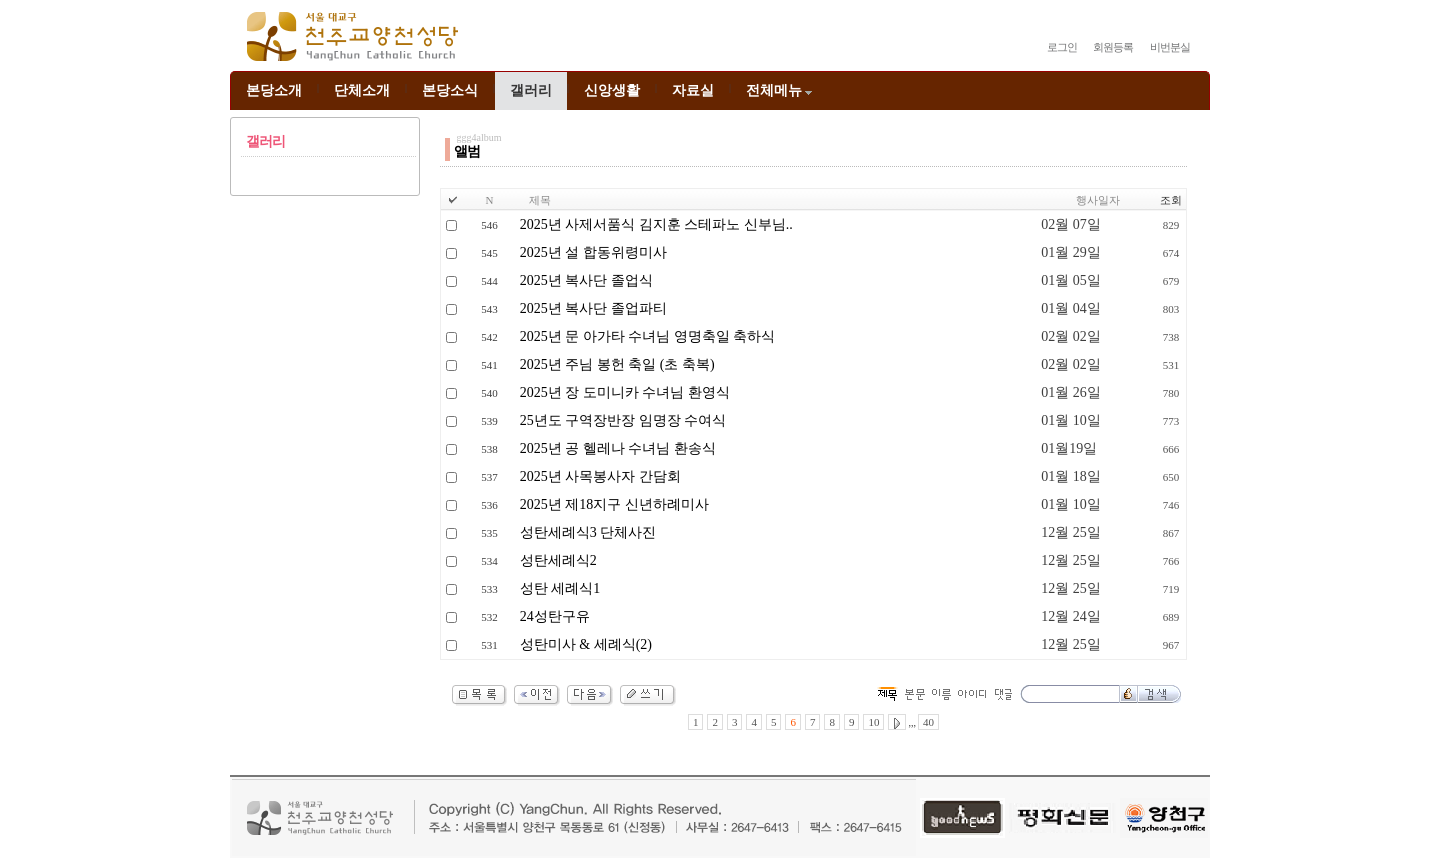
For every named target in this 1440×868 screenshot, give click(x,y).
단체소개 (362, 90)
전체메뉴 (780, 90)
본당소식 (450, 90)
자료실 (693, 90)
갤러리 (531, 90)
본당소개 (274, 90)
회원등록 (1113, 47)
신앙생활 (612, 90)
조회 (1171, 200)
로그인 (1062, 47)
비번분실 (1170, 47)
